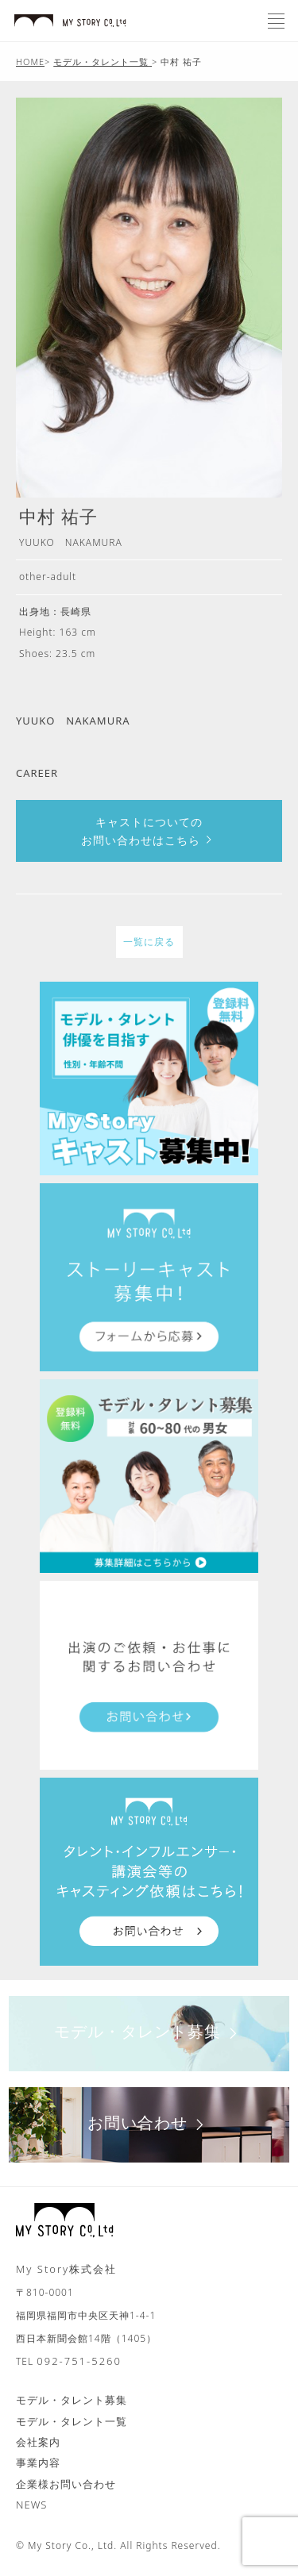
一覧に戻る (149, 941)
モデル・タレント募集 (149, 2031)
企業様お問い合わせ (66, 2484)
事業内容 (38, 2462)
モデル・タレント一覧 (71, 2421)
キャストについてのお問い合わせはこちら (149, 831)
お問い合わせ (149, 2122)
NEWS (31, 2504)
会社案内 (38, 2442)
